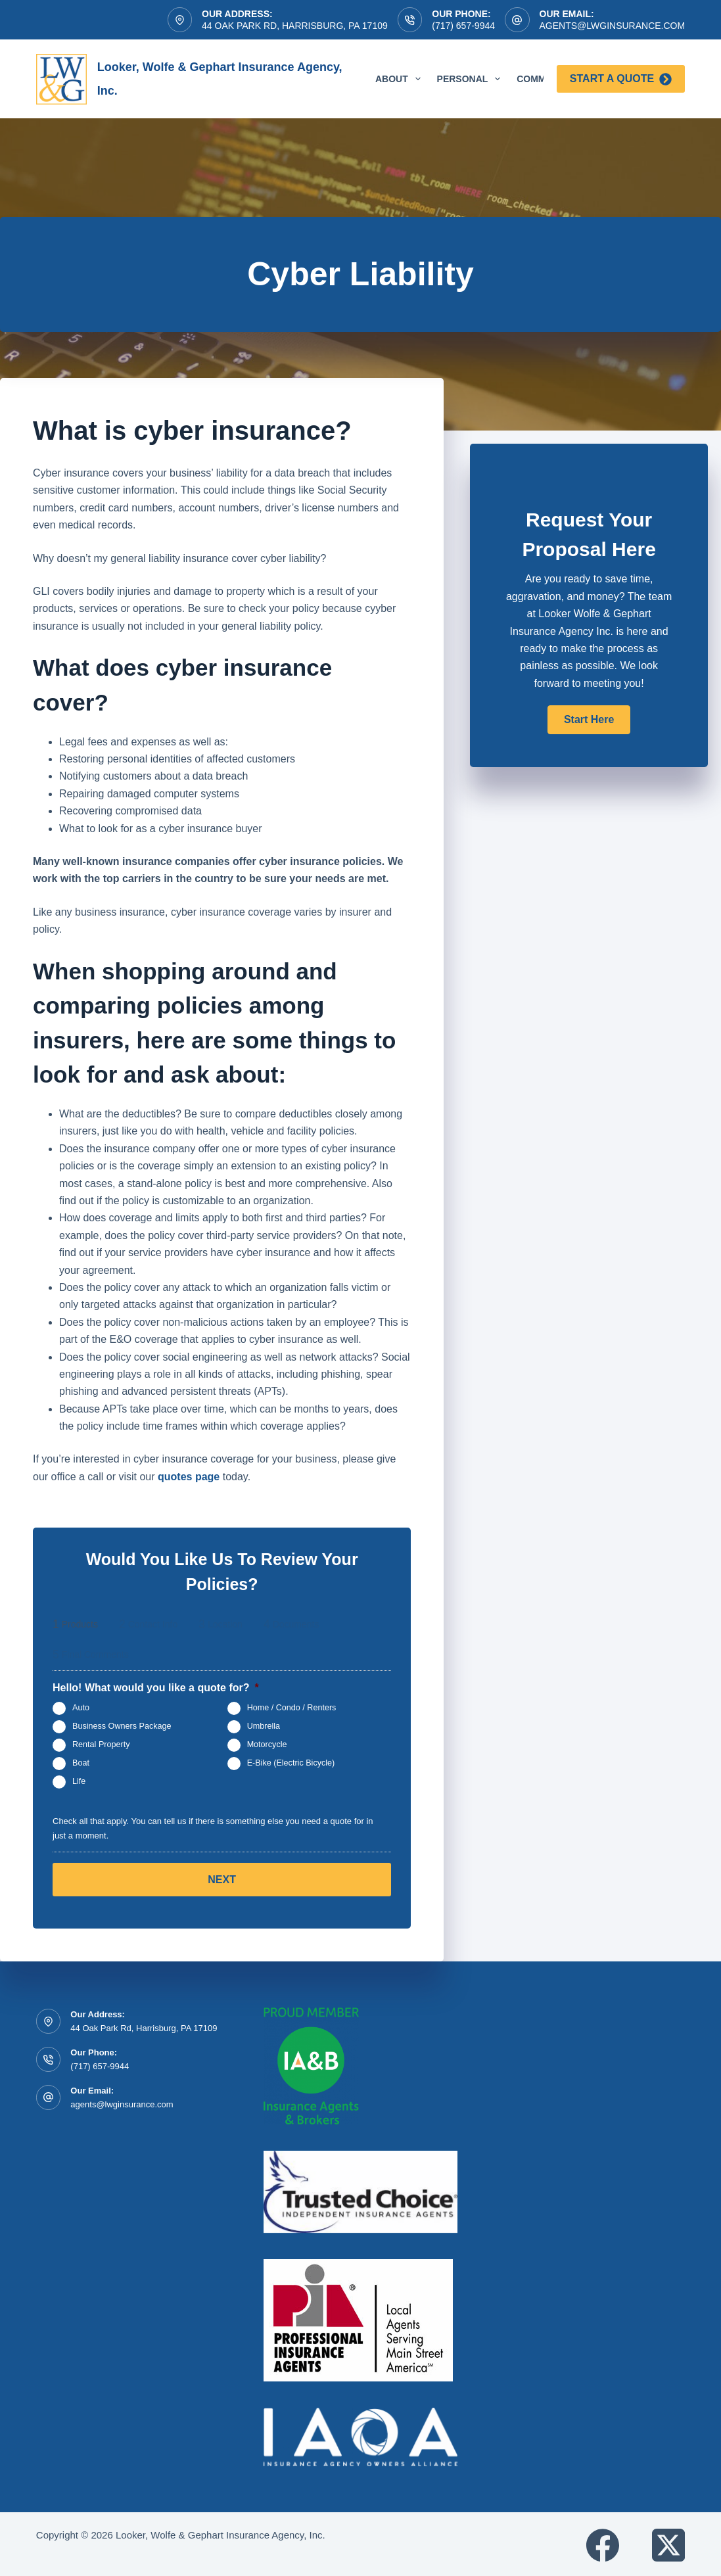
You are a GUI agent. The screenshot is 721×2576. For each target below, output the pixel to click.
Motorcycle (267, 1745)
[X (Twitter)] (668, 2543)
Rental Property (101, 1745)
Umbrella (263, 1726)
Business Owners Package (122, 1726)
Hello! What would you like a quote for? (156, 1687)
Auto (80, 1708)
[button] (588, 719)
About (400, 79)
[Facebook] (602, 2543)
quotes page (189, 1476)
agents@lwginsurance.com (613, 25)
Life (78, 1782)
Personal (471, 79)
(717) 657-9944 (463, 25)
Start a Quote (621, 79)
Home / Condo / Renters (292, 1708)
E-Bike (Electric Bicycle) (291, 1763)
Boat (80, 1763)
